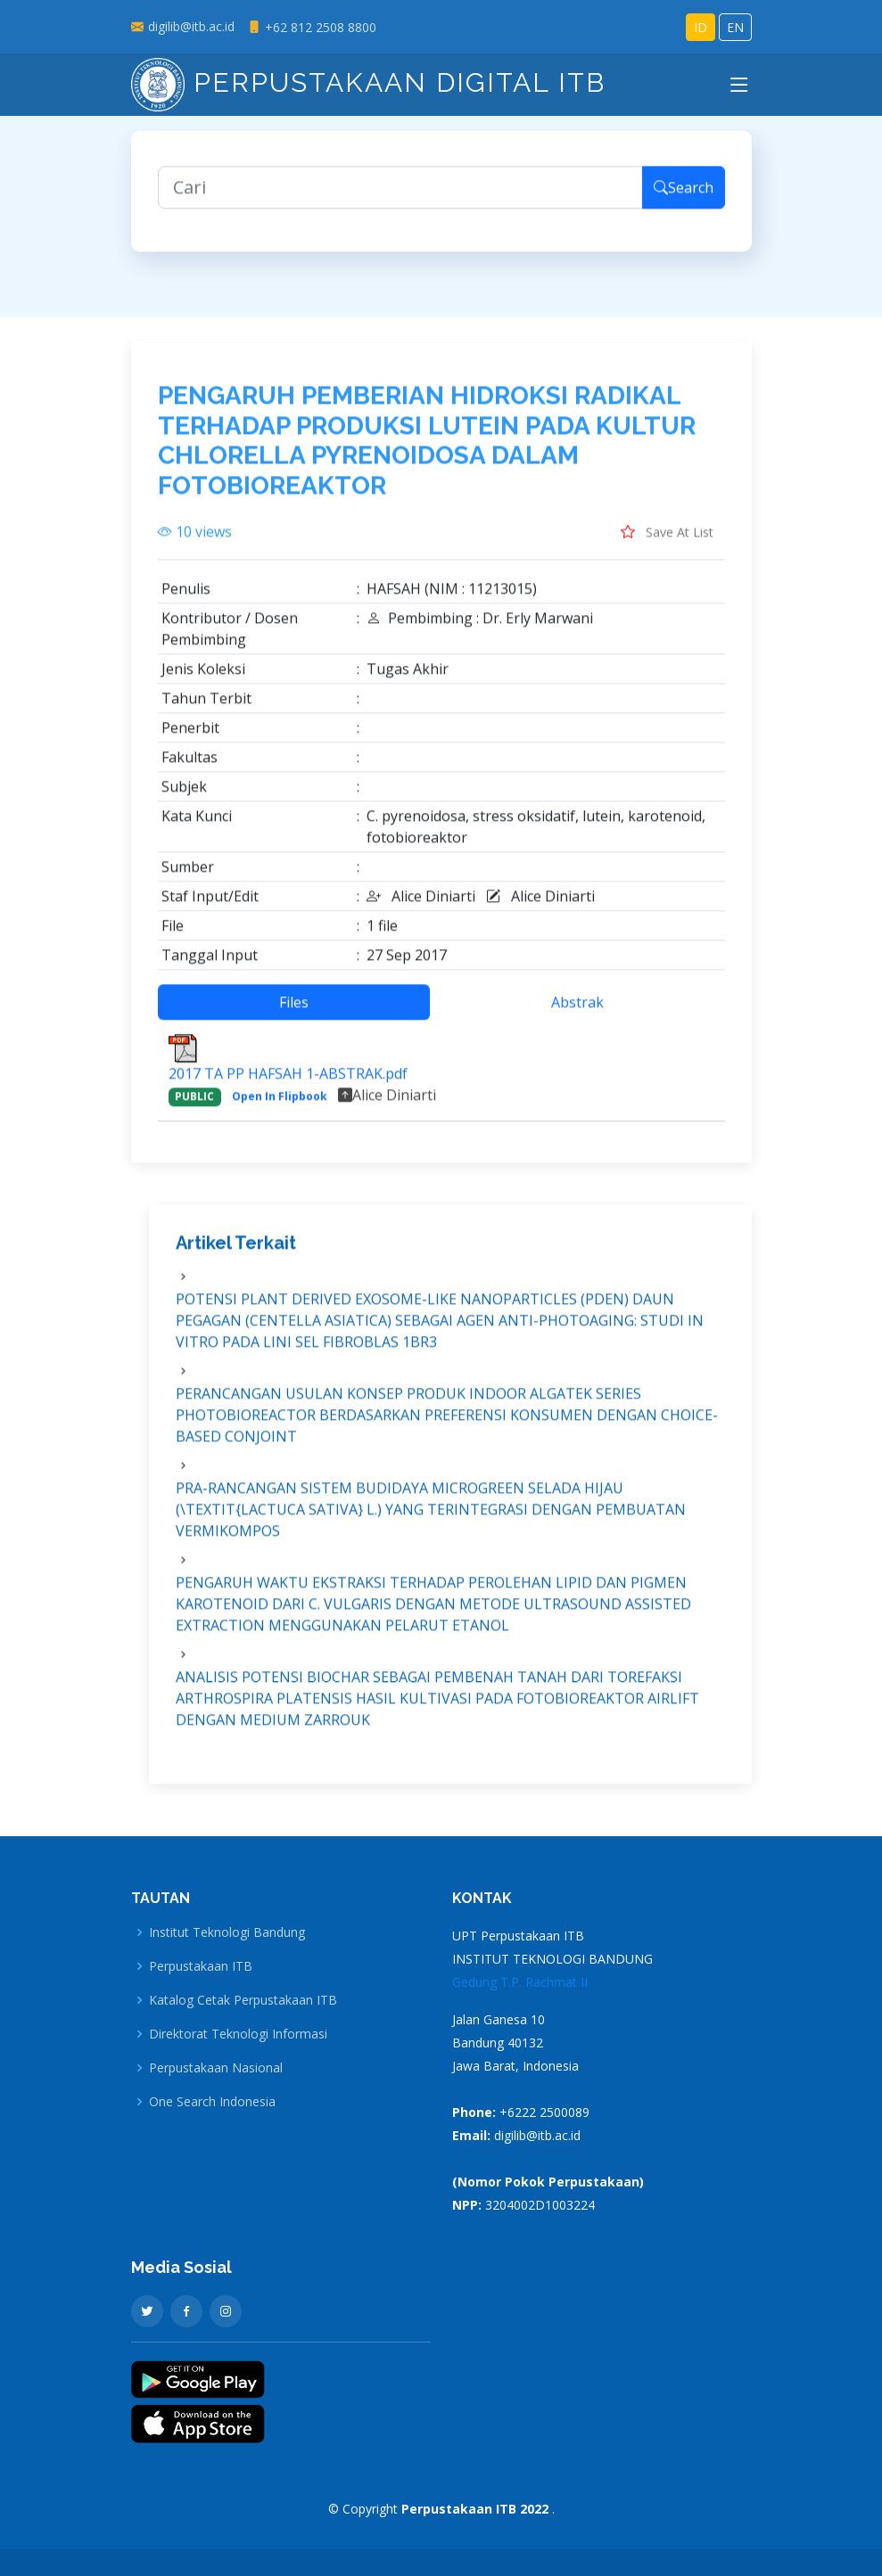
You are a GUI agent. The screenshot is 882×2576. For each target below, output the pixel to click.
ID (700, 27)
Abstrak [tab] (577, 1011)
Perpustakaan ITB (200, 1966)
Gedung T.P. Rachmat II (520, 1981)
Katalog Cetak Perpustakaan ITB (243, 2000)
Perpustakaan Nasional (216, 2068)
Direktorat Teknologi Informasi (238, 2034)
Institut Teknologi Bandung (227, 1932)
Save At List (667, 541)
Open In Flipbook (279, 1105)
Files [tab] (294, 1011)
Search (683, 196)
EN (735, 27)
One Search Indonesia (212, 2102)
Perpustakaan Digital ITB (368, 82)
